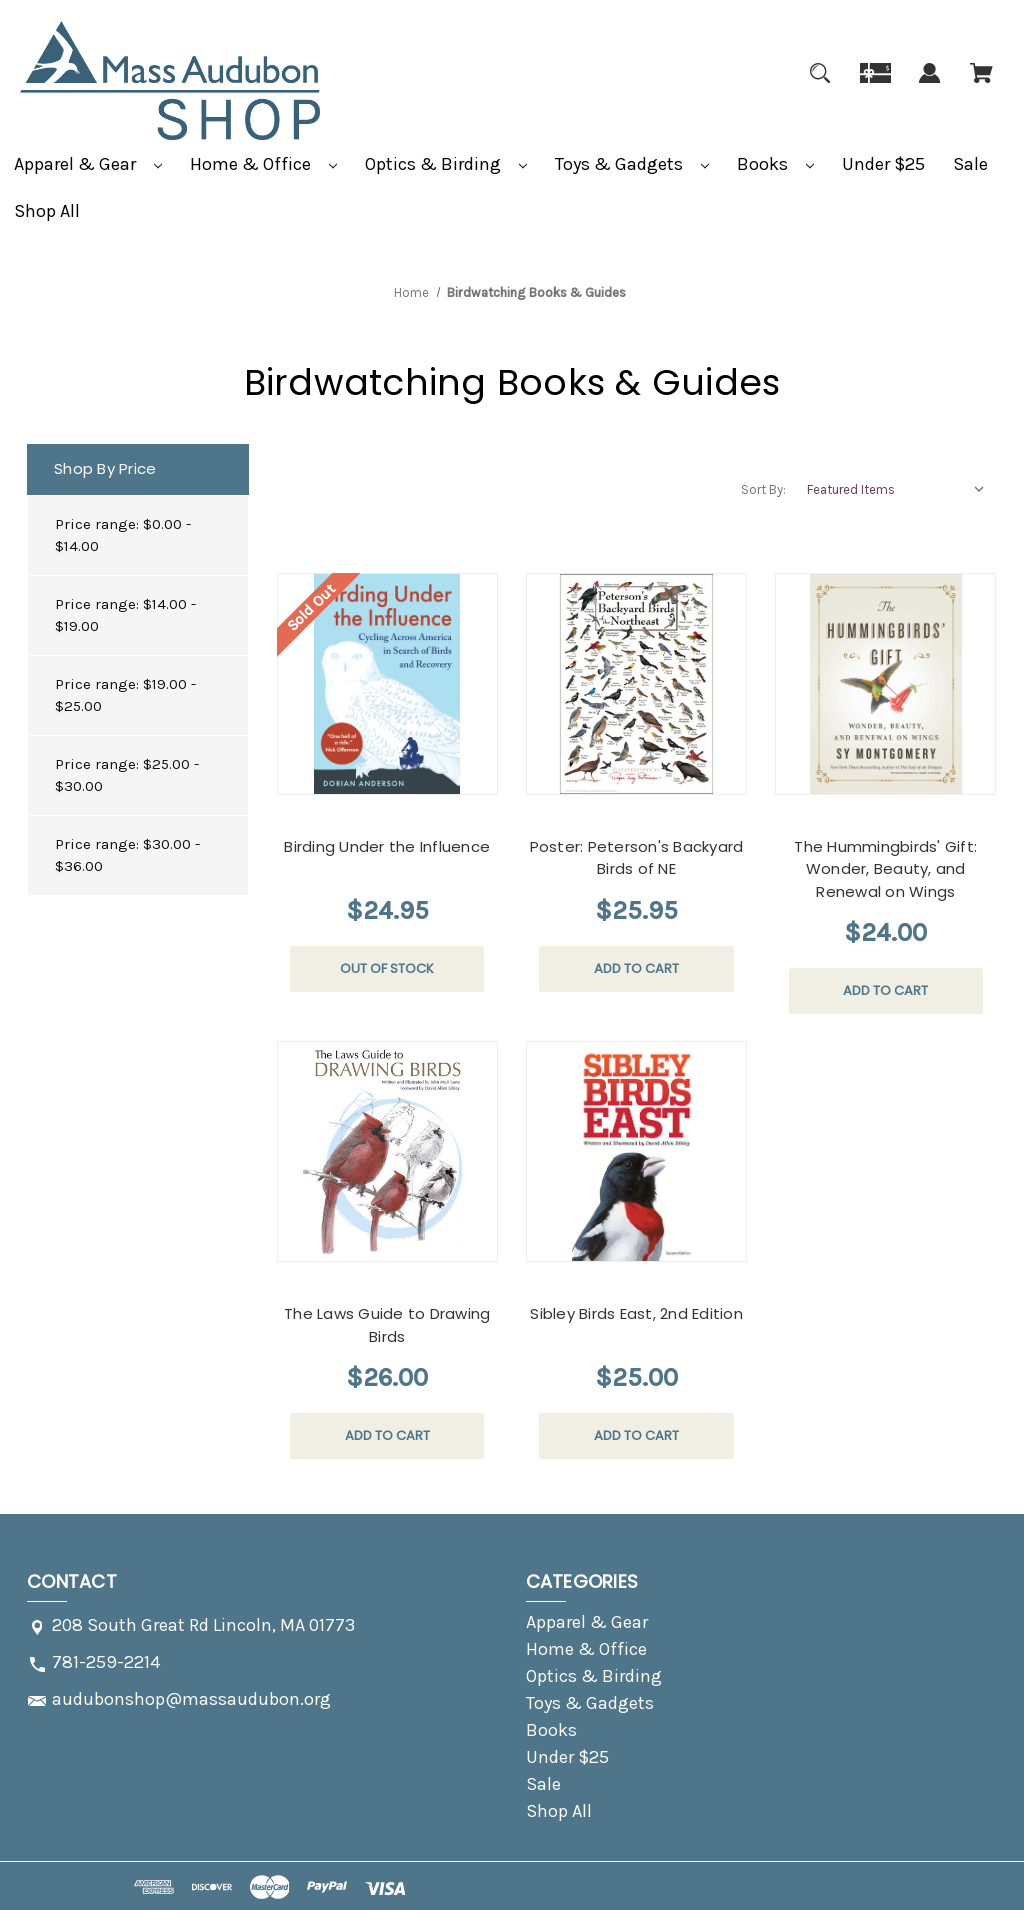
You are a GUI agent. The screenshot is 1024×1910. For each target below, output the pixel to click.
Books (775, 164)
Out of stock (387, 968)
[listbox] (897, 490)
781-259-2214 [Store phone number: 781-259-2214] (106, 1662)
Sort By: (763, 489)
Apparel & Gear (88, 164)
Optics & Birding (446, 164)
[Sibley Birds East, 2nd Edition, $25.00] (636, 1151)
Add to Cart (636, 968)
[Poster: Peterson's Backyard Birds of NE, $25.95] (636, 683)
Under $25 (883, 164)
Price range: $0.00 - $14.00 (123, 535)
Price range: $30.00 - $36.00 (127, 855)
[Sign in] (930, 85)
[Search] (820, 85)
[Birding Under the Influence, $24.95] (387, 683)
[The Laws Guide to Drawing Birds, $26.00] (387, 1151)
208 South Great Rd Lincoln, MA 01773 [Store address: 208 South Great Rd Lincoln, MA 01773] (203, 1625)
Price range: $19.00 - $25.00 (125, 695)
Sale (970, 164)
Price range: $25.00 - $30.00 (127, 775)
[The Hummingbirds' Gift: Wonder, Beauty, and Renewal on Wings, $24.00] (885, 683)
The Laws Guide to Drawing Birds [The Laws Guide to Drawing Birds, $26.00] (387, 1325)
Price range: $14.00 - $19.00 (125, 615)
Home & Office (263, 164)
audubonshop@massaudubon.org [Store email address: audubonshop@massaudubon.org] (191, 1699)
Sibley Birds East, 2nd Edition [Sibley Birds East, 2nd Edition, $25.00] (636, 1313)
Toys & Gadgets (632, 164)
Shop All (47, 211)
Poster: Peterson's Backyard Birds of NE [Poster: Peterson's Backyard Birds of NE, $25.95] (637, 858)
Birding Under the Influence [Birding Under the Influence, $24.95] (387, 846)
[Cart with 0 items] (981, 85)
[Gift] (875, 85)
